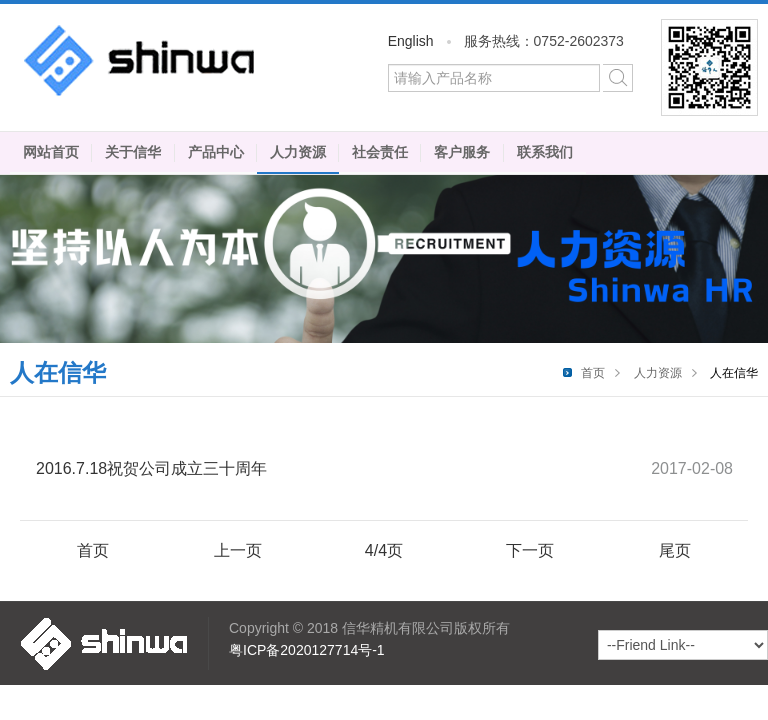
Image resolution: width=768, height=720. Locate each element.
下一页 (530, 550)
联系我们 (545, 152)
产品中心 (216, 152)
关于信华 (133, 152)
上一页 (238, 550)
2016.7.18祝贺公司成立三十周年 (151, 468)
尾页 (675, 550)
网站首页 (51, 152)
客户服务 (462, 152)
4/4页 (384, 550)
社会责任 (380, 152)
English (411, 41)
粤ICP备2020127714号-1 (307, 650)
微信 (709, 67)
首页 (593, 373)
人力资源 (298, 152)
